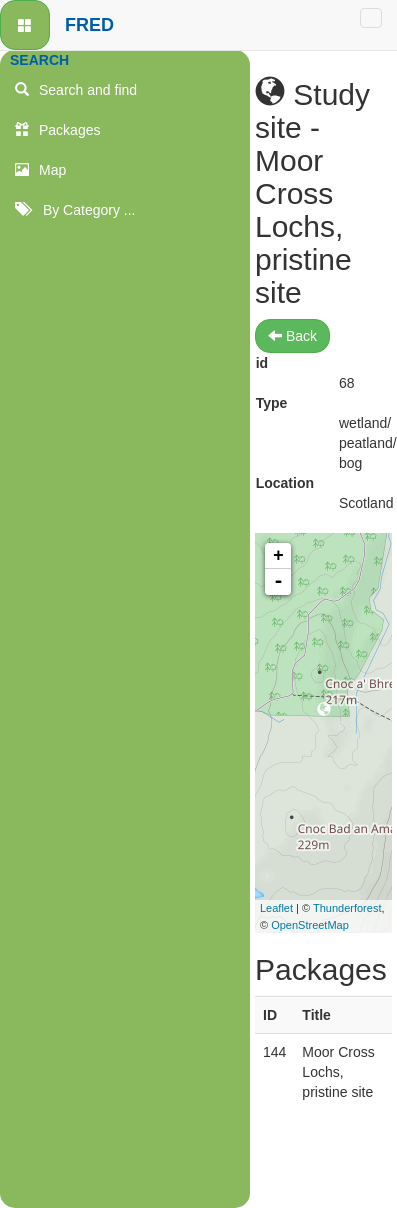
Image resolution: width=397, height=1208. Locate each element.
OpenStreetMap (310, 925)
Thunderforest (347, 908)
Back (292, 336)
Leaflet (276, 908)
